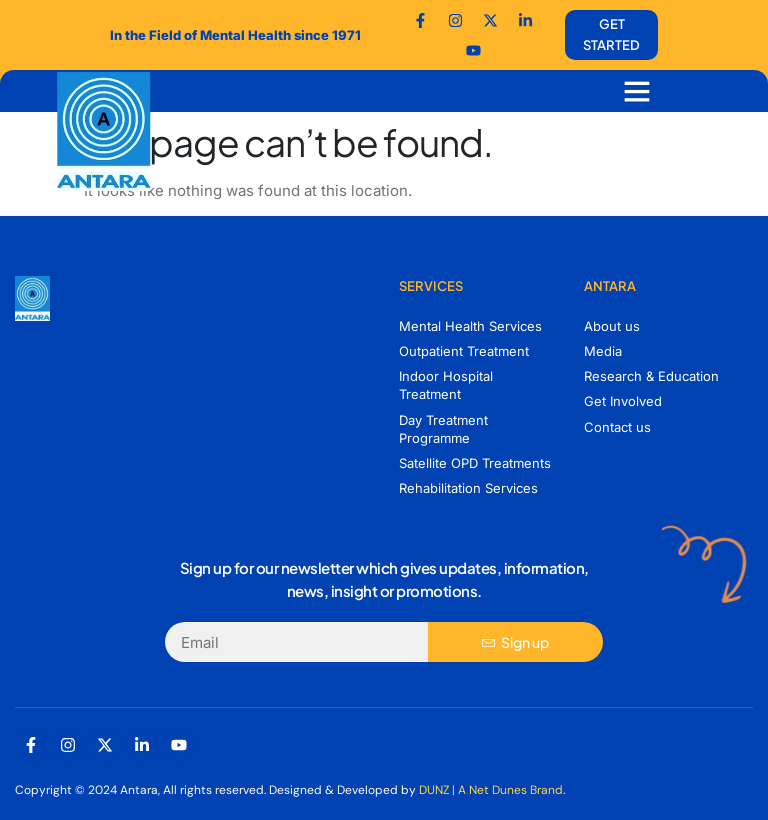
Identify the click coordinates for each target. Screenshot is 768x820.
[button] (637, 91)
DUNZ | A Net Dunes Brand (491, 790)
